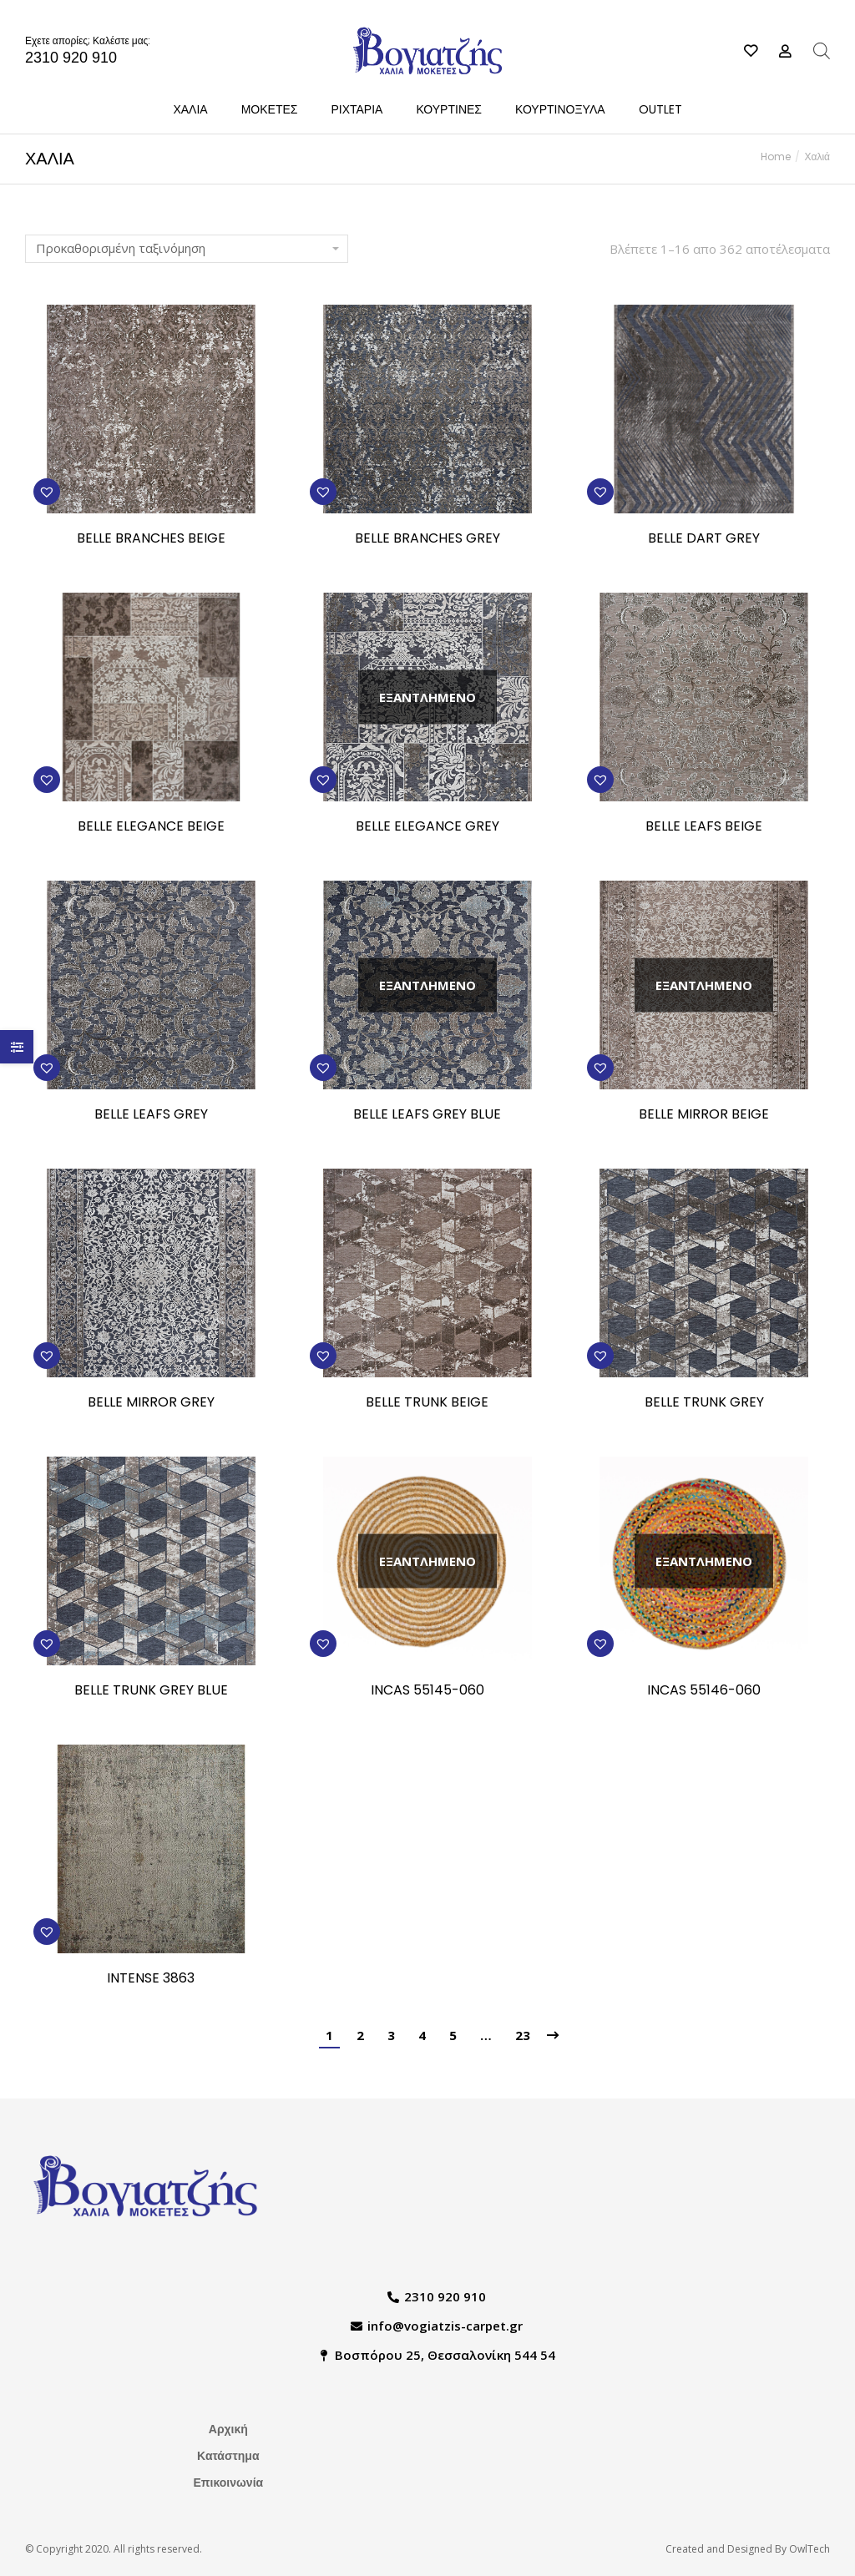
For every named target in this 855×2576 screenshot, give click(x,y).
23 (522, 2035)
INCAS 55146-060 (704, 1691)
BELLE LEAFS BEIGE (703, 827)
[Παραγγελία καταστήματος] (186, 249)
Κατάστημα (228, 2455)
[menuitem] (190, 109)
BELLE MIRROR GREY (151, 1403)
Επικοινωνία (229, 2482)
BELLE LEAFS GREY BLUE (427, 1115)
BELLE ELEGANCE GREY (427, 827)
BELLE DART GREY (704, 539)
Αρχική (228, 2429)
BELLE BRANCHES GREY (427, 539)
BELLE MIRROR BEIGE (704, 1115)
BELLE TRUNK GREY (704, 1403)
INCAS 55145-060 (427, 1691)
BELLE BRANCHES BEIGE (151, 539)
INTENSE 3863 (151, 1979)
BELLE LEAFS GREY (151, 1115)
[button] (46, 491)
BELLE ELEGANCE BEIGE (151, 827)
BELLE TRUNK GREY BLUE (151, 1691)
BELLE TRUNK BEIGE (427, 1403)
